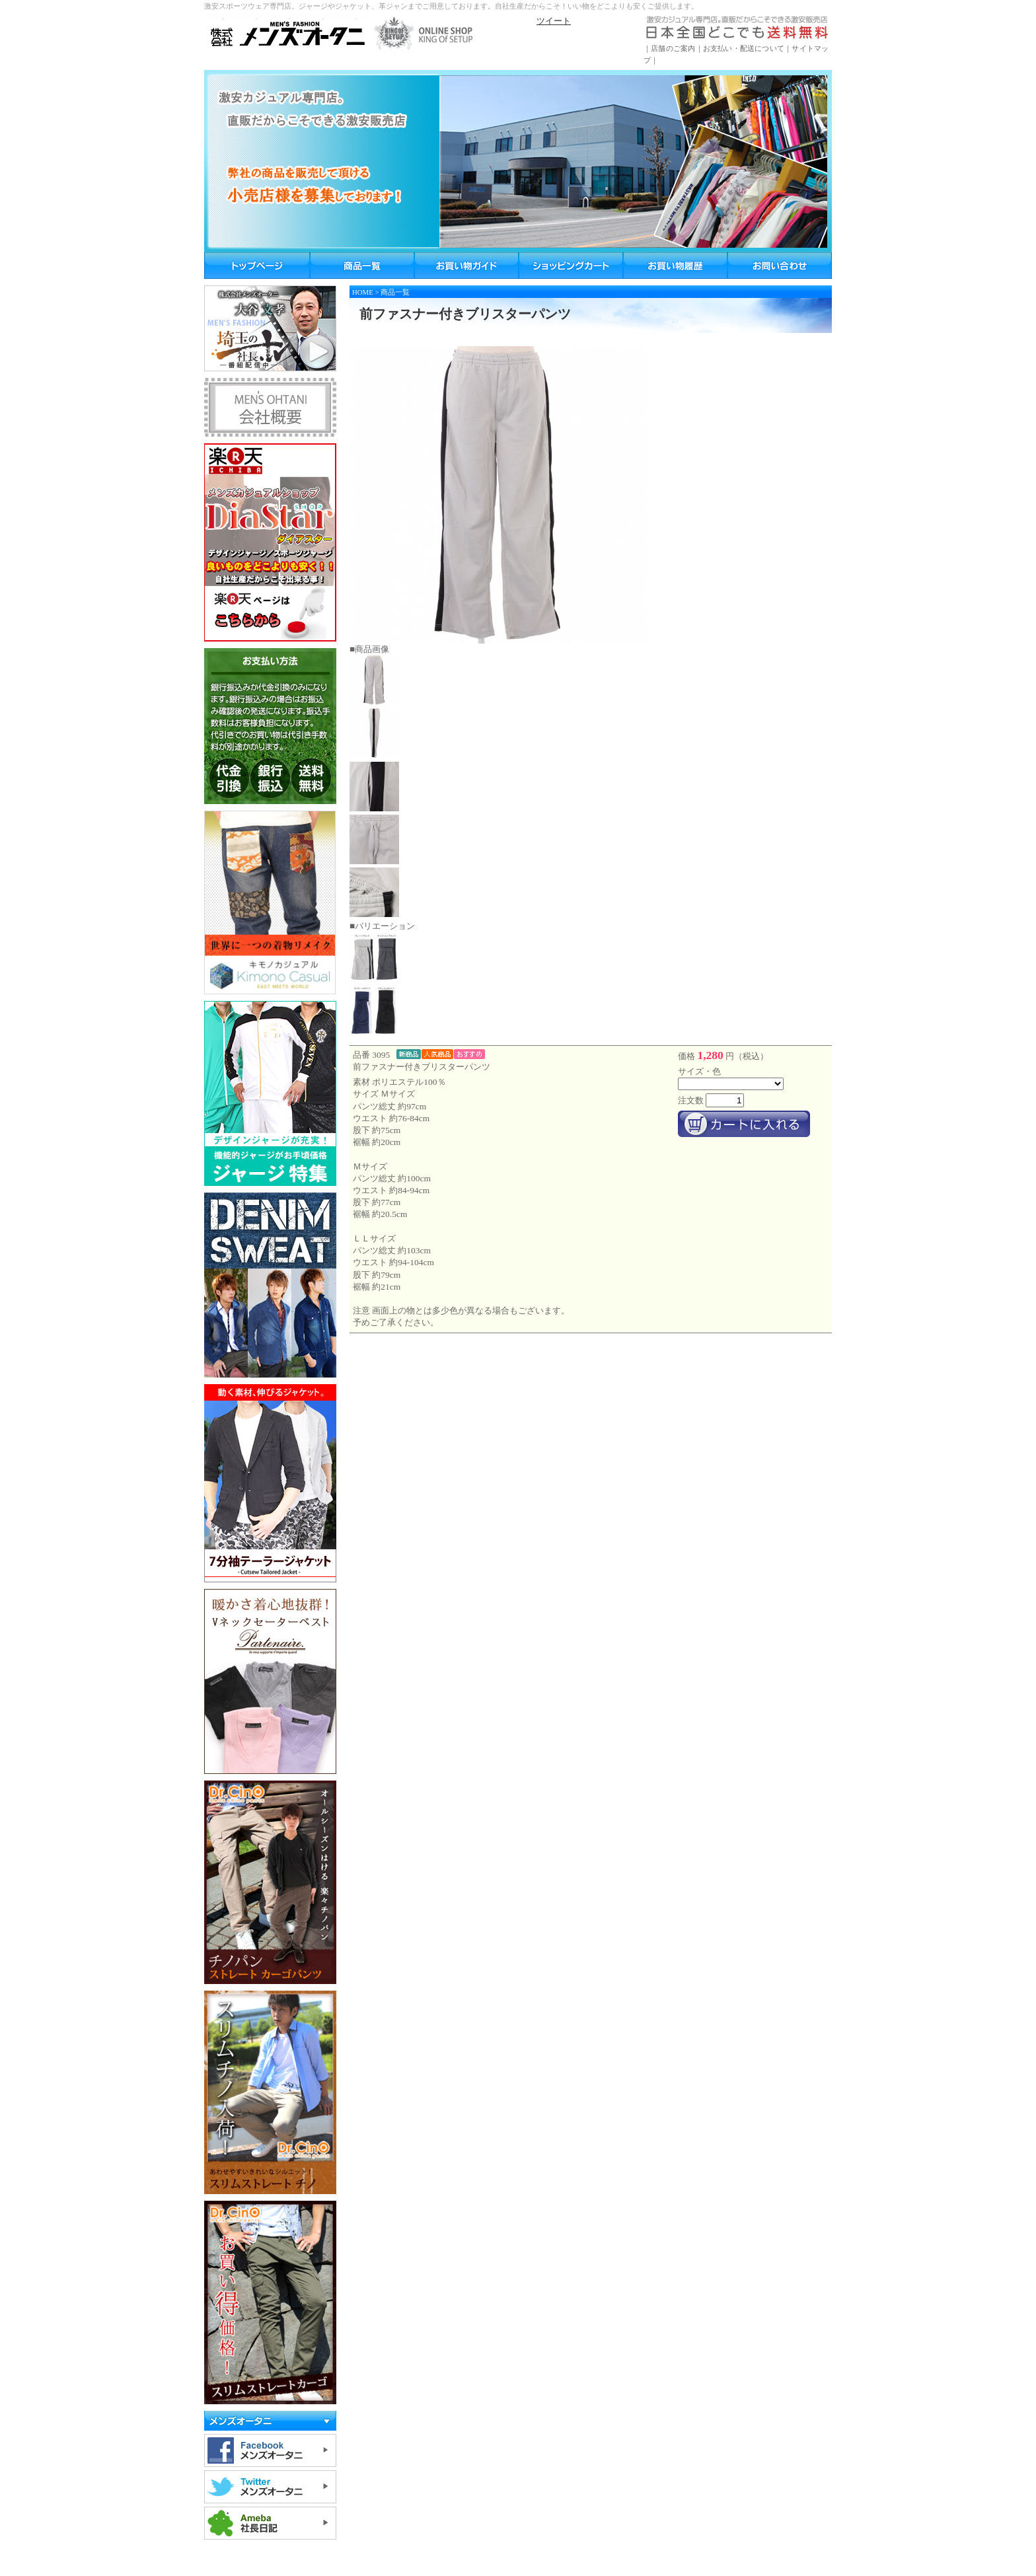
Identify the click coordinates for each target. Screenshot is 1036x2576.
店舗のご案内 (673, 48)
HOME (362, 292)
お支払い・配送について (743, 48)
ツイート (553, 21)
